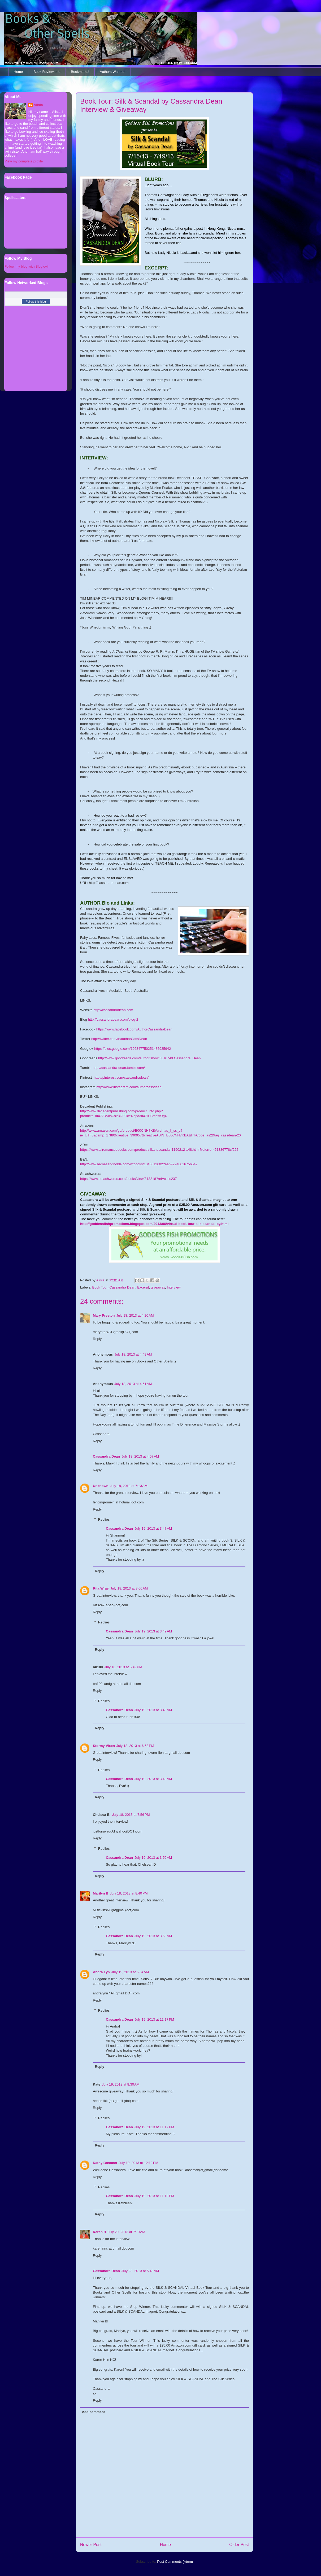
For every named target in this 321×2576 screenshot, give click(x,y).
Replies (104, 1519)
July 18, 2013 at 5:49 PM (123, 1667)
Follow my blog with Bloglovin (27, 266)
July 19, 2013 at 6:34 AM (130, 1972)
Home (18, 72)
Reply (97, 1339)
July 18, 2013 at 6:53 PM (135, 1746)
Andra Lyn (101, 1972)
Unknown (101, 1486)
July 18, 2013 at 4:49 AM (133, 1354)
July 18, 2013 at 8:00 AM (129, 1588)
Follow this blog (36, 301)
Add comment (93, 2412)
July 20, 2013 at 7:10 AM (126, 2232)
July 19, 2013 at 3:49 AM (153, 1631)
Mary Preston (104, 1315)
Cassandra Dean (122, 1287)
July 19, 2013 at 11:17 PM (154, 2019)
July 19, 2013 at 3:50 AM (153, 1858)
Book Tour (100, 1287)
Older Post (239, 2544)
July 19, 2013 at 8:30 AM (120, 2084)
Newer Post (91, 2544)
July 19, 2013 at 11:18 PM (154, 2196)
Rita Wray (101, 1588)
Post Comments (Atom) (175, 2562)
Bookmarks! (80, 72)
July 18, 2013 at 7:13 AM (129, 1486)
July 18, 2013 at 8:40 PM (129, 1893)
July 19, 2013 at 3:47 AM (153, 1528)
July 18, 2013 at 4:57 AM (140, 1456)
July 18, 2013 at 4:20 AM (135, 1315)
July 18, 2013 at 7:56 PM (131, 1815)
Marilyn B (101, 1893)
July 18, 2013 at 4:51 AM (133, 1384)
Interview (174, 1287)
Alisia (38, 105)
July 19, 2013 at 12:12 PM (138, 2163)
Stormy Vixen (104, 1746)
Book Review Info (46, 72)
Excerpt (143, 1287)
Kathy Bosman (105, 2163)
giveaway (158, 1287)
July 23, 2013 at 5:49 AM (140, 2271)
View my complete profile (24, 161)
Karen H (99, 2232)
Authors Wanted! (112, 72)
